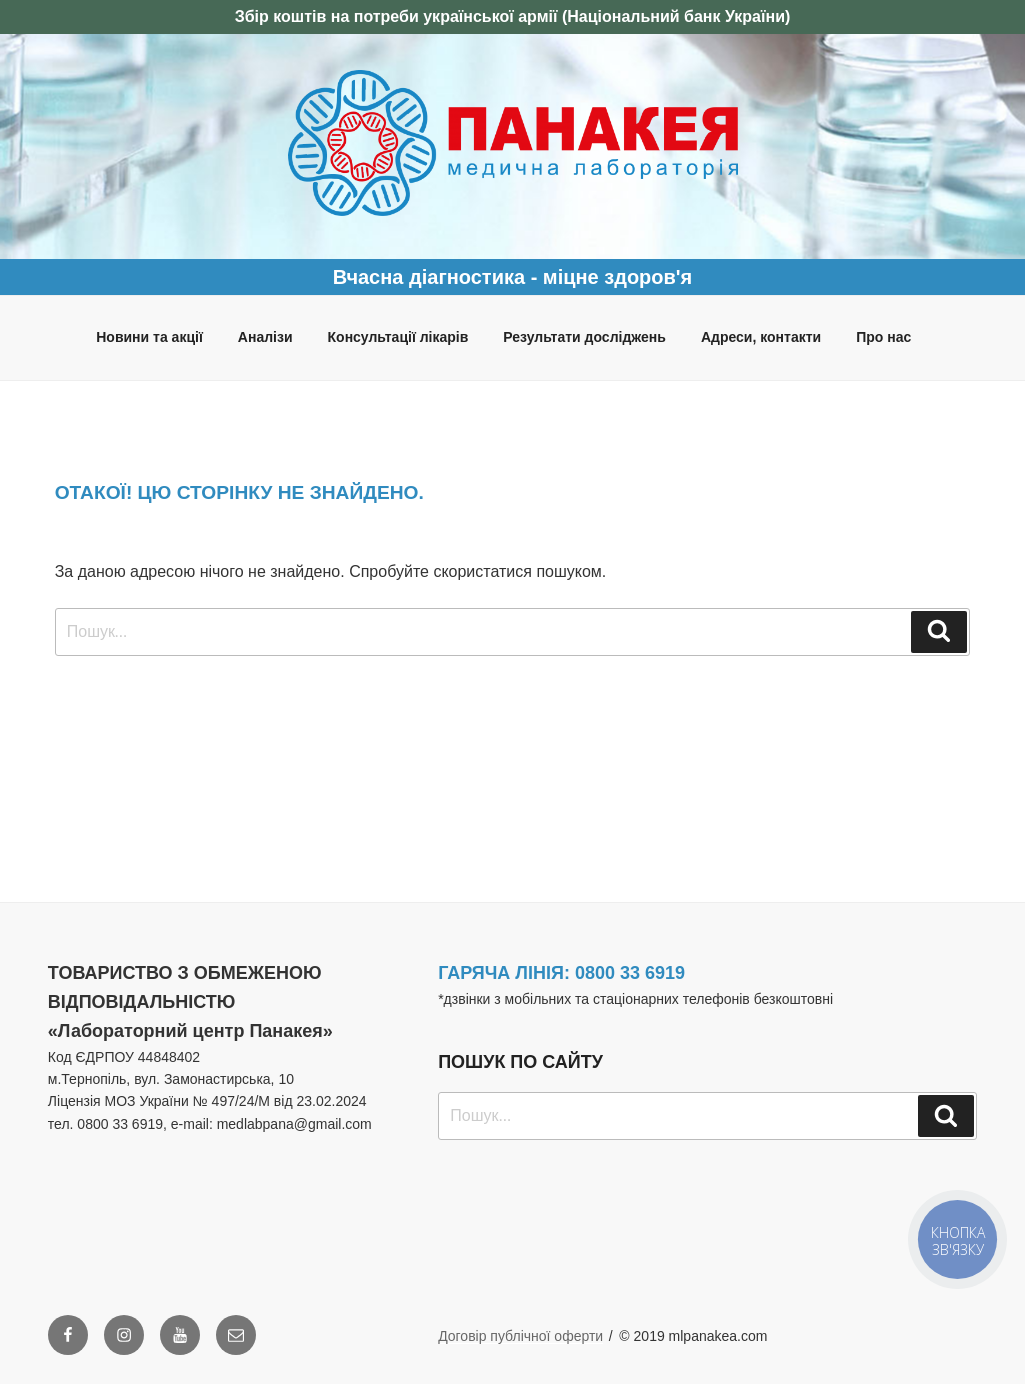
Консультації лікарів (398, 337)
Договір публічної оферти (520, 1336)
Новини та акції (149, 337)
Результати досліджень (584, 337)
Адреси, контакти (761, 337)
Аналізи (265, 337)
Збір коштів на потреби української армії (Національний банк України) (513, 16)
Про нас (883, 337)
